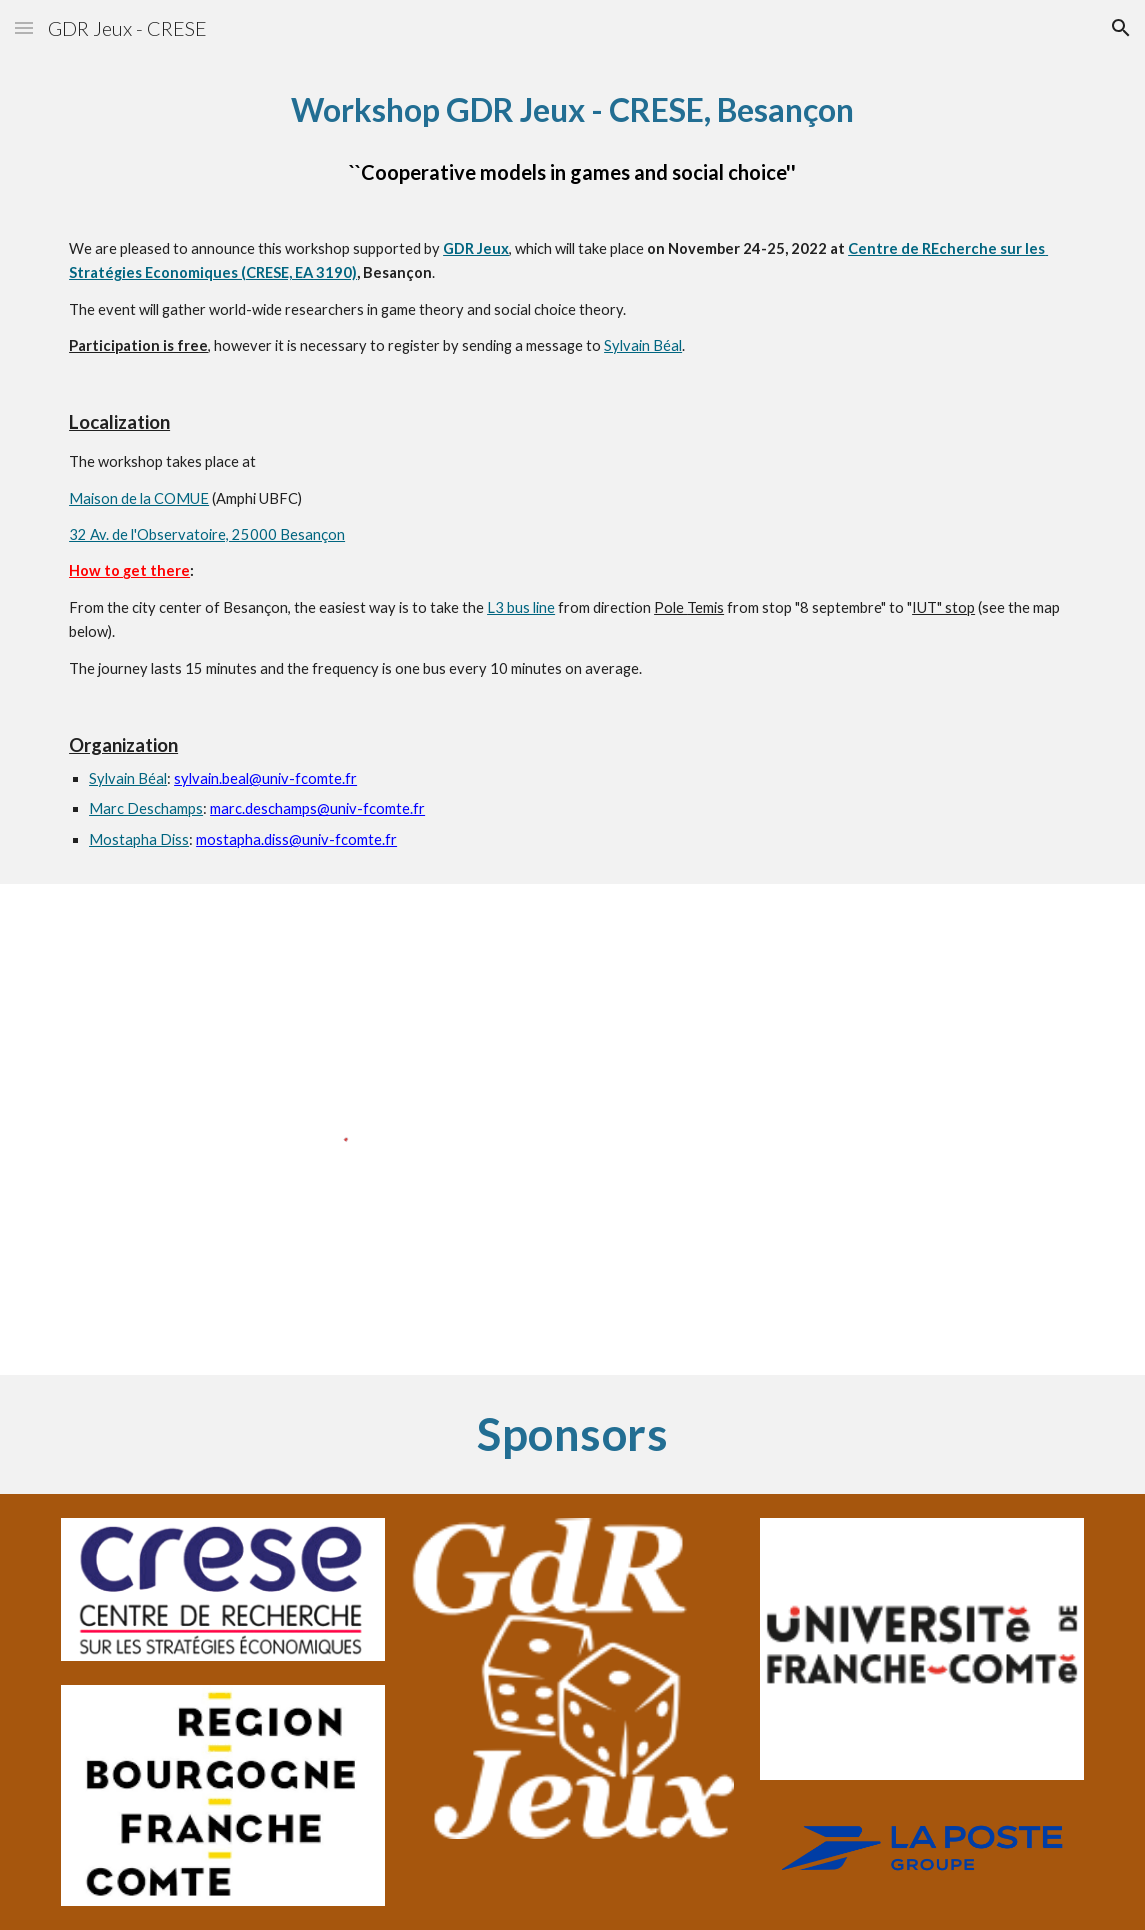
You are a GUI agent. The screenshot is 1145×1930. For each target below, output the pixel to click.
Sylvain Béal (643, 345)
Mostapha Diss (139, 839)
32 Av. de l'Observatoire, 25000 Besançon (207, 534)
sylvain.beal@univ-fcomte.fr (265, 778)
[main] (572, 470)
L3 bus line (521, 607)
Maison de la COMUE (139, 498)
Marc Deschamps (146, 808)
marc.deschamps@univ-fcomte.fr (317, 808)
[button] (24, 27)
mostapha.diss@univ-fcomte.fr (296, 839)
